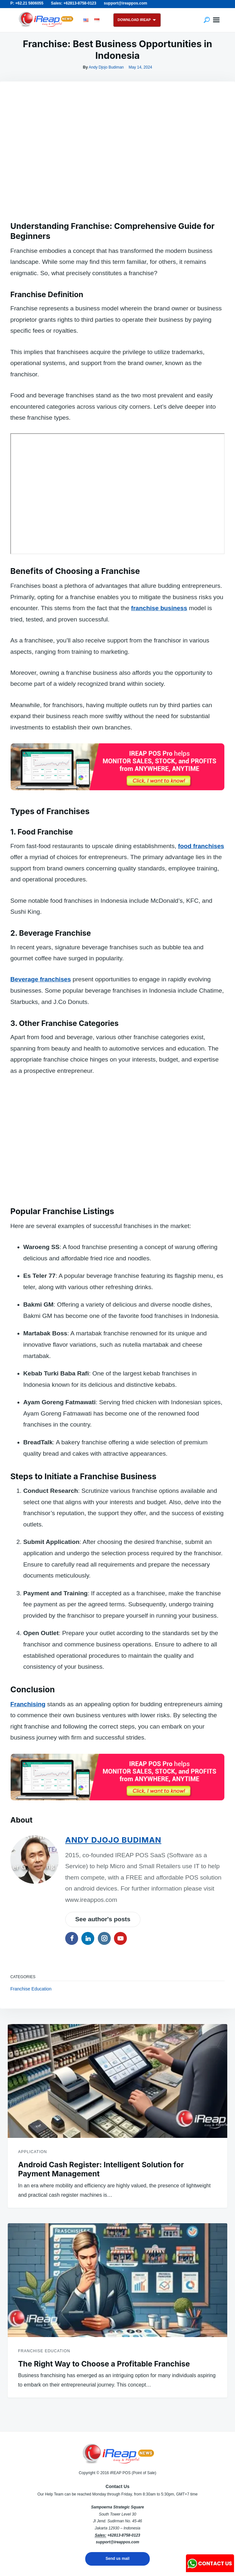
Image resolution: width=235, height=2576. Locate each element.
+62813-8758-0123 (123, 2535)
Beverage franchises (40, 979)
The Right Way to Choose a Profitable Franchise (104, 2363)
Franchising (28, 1704)
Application (32, 2152)
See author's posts (102, 1919)
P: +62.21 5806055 (26, 3)
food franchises (201, 846)
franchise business (159, 608)
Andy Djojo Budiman (106, 67)
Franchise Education (31, 1988)
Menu (216, 20)
